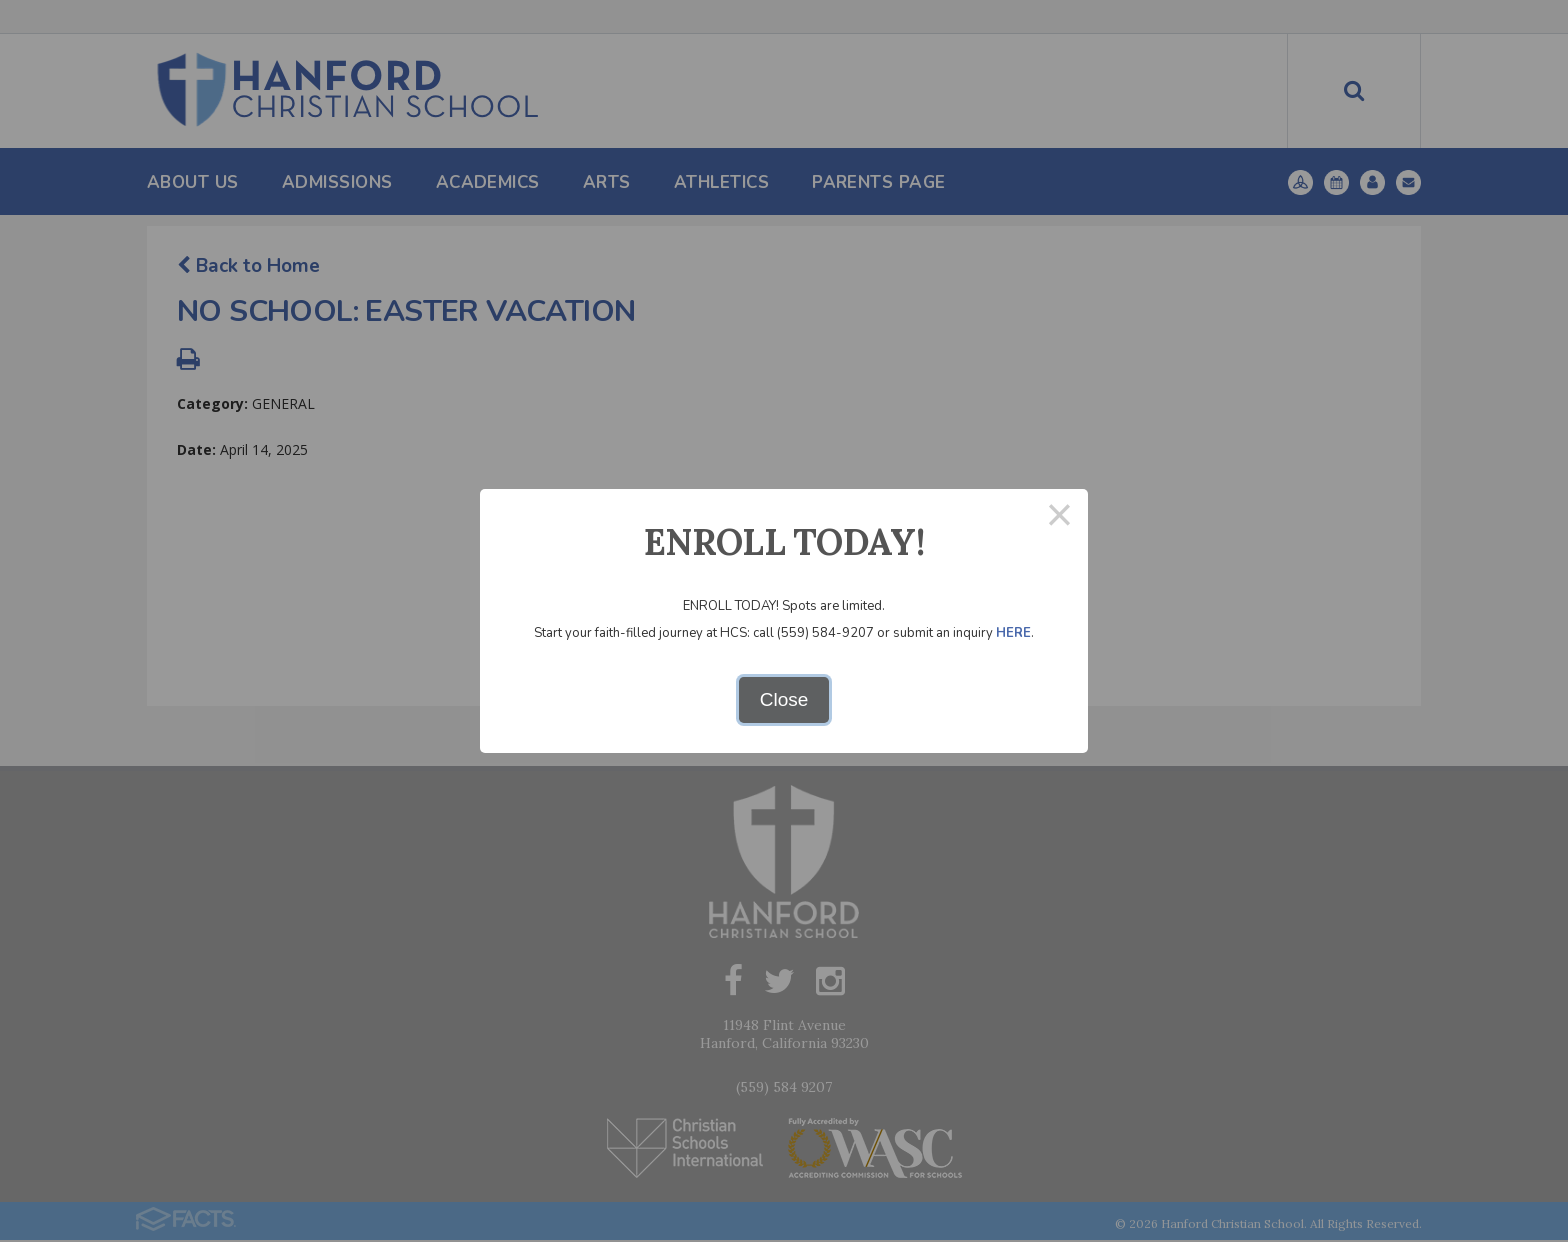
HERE (1013, 633)
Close (784, 699)
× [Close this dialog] (1059, 517)
